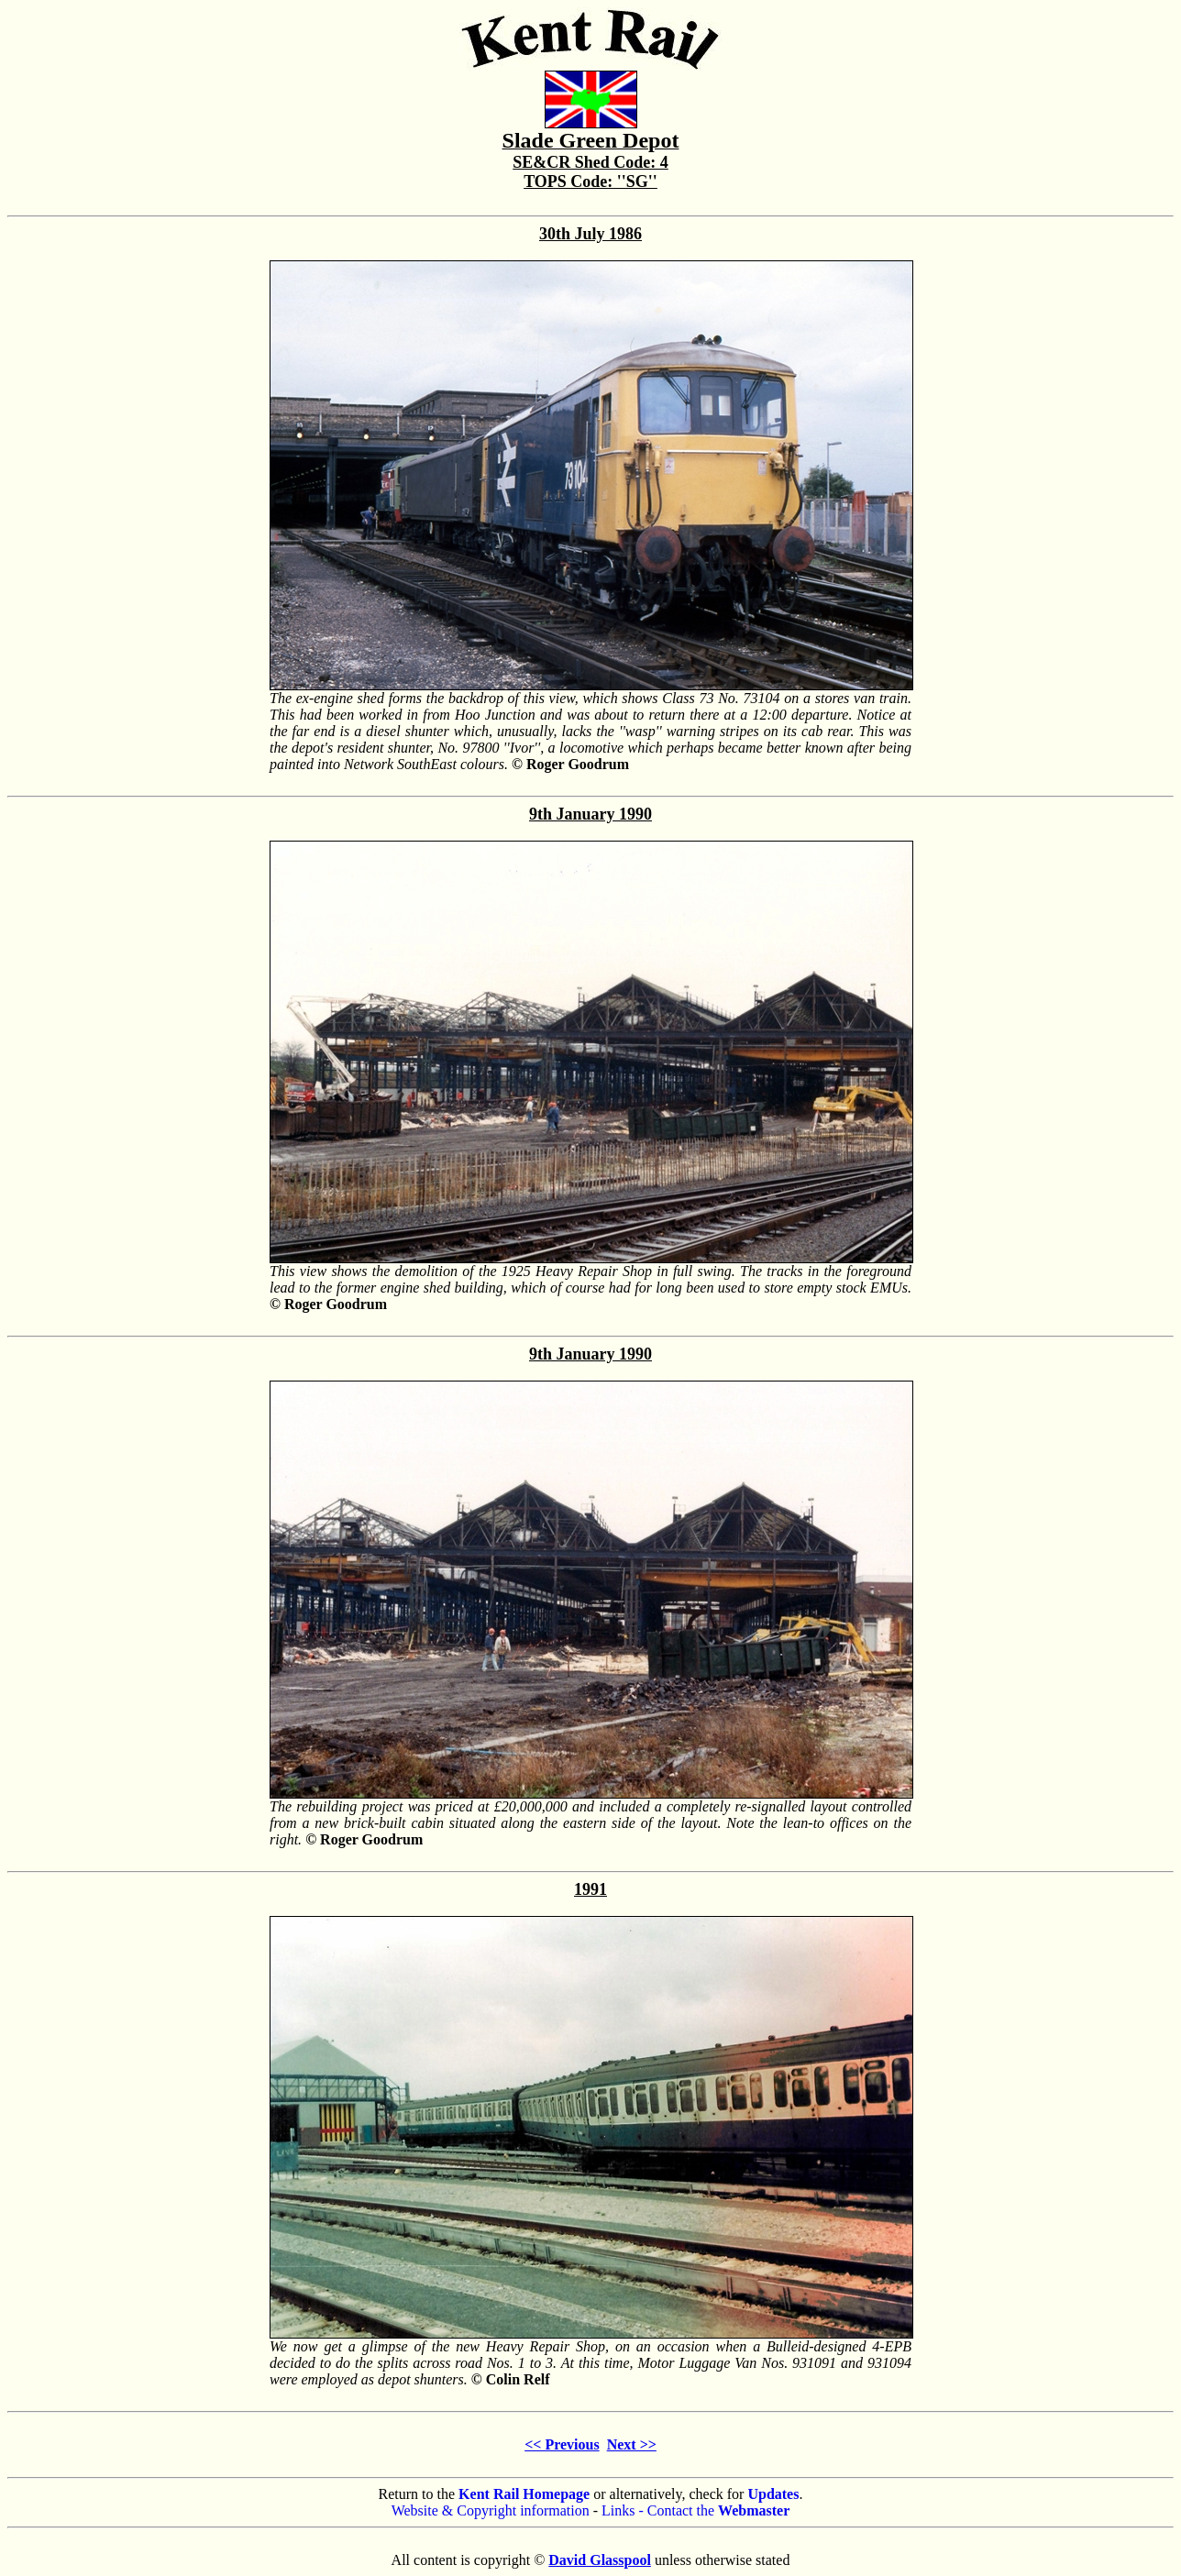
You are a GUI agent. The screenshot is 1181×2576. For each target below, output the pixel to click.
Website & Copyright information (491, 2510)
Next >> (632, 2444)
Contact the (718, 2510)
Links (618, 2510)
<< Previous (562, 2444)
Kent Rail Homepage (524, 2494)
